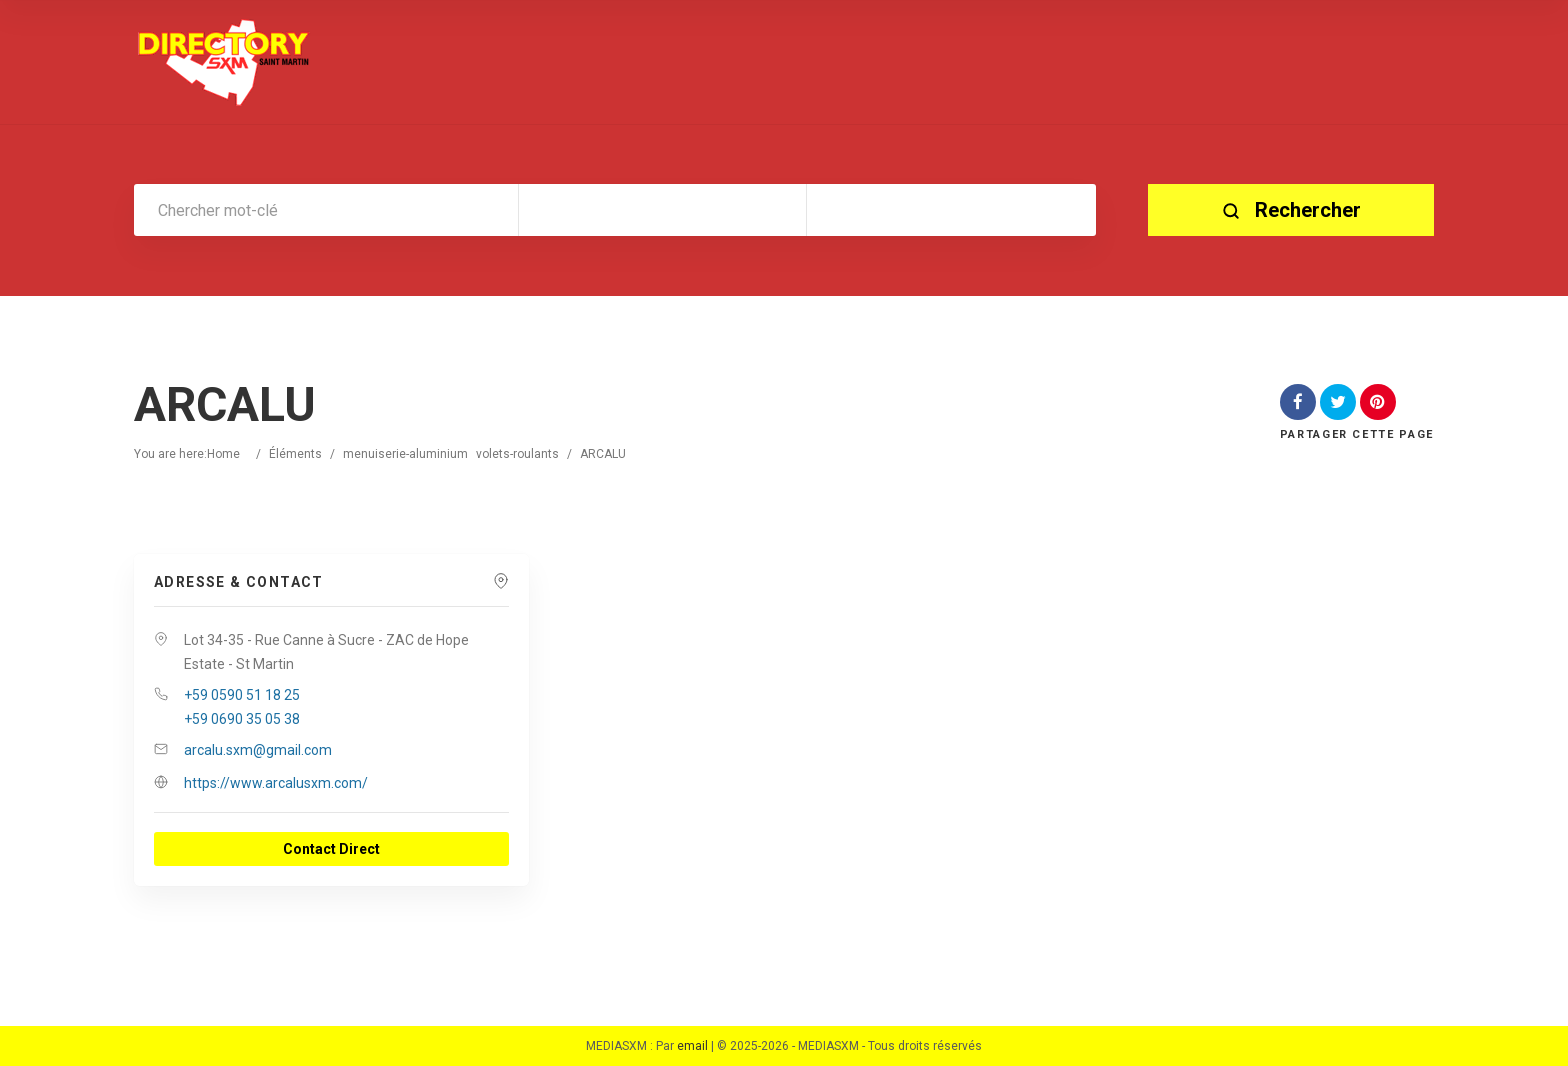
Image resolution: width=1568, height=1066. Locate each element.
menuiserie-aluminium (405, 454)
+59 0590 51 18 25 (242, 695)
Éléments (295, 454)
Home (223, 454)
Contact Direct (331, 849)
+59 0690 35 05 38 (242, 719)
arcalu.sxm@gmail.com (258, 750)
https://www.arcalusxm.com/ (276, 783)
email (692, 1046)
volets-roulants (517, 454)
